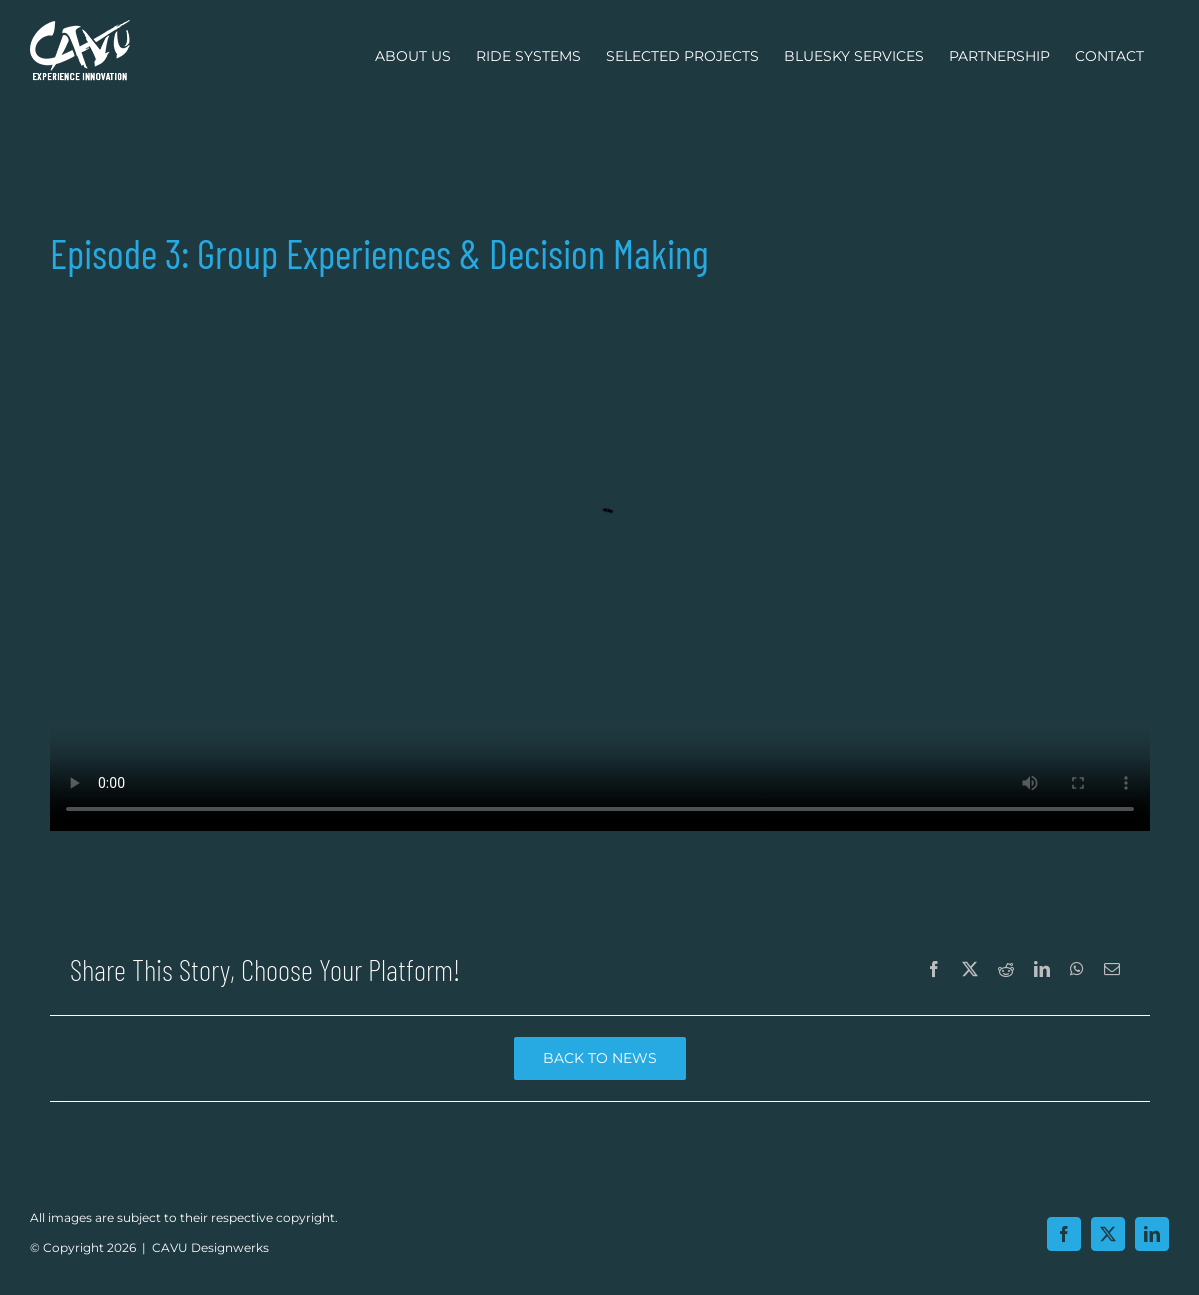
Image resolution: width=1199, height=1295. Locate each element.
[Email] (1112, 970)
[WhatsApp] (1077, 970)
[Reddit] (1006, 970)
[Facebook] (934, 970)
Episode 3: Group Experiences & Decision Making (600, 556)
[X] (970, 970)
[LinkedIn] (1042, 970)
